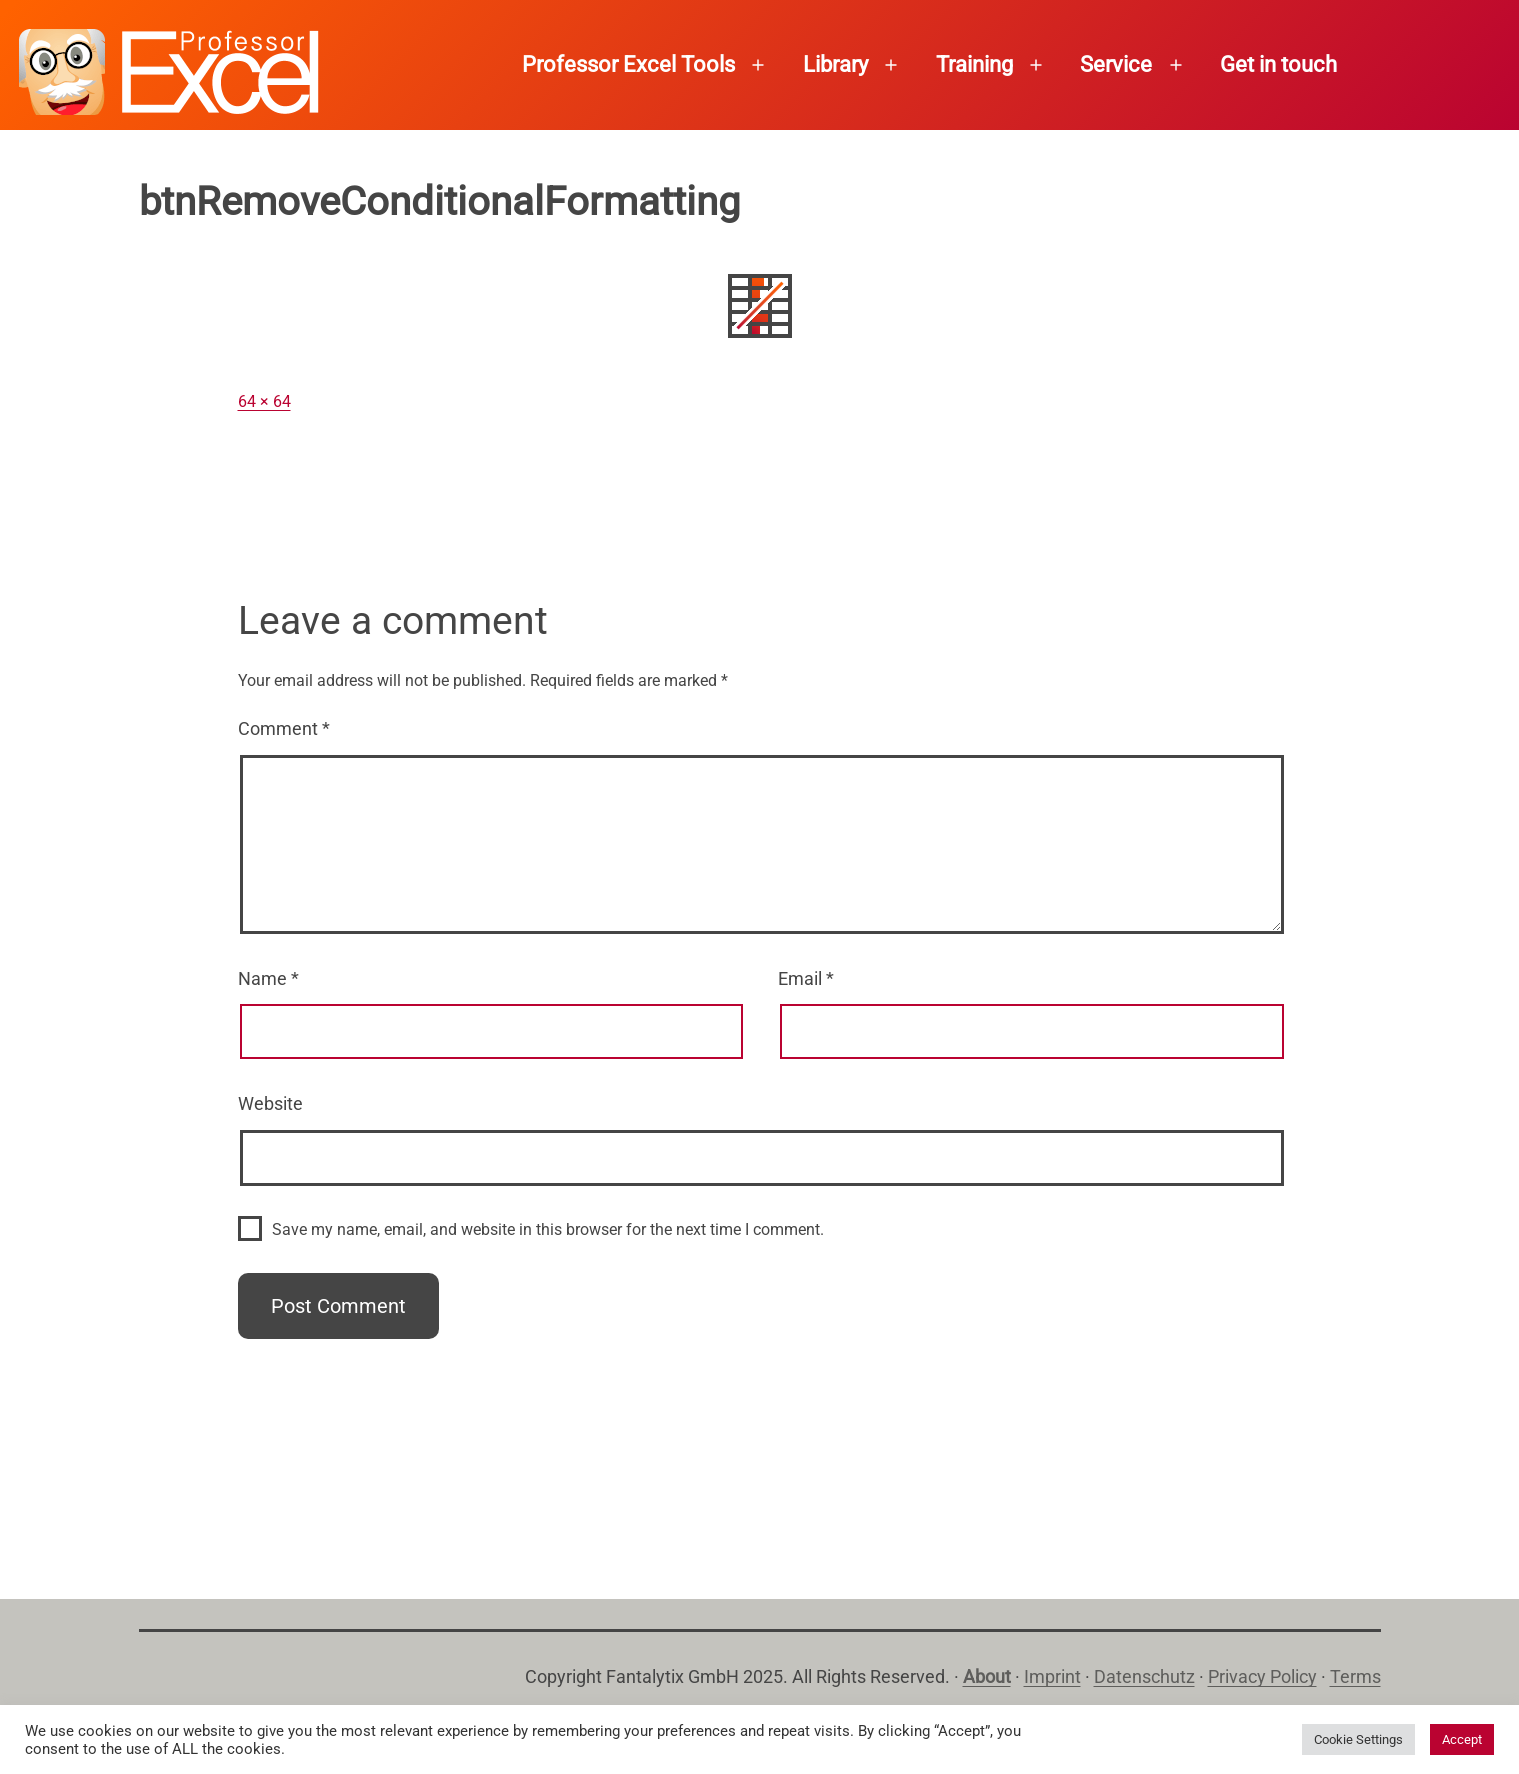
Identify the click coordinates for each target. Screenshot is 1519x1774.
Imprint (1052, 1676)
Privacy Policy (1262, 1676)
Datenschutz (1144, 1676)
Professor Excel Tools (628, 64)
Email (806, 978)
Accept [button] (1462, 1739)
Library (835, 64)
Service (1116, 64)
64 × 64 (264, 401)
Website (270, 1103)
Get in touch (1278, 64)
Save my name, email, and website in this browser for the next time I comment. (548, 1229)
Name (268, 978)
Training (974, 64)
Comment (284, 728)
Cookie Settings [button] (1358, 1739)
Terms (1355, 1676)
